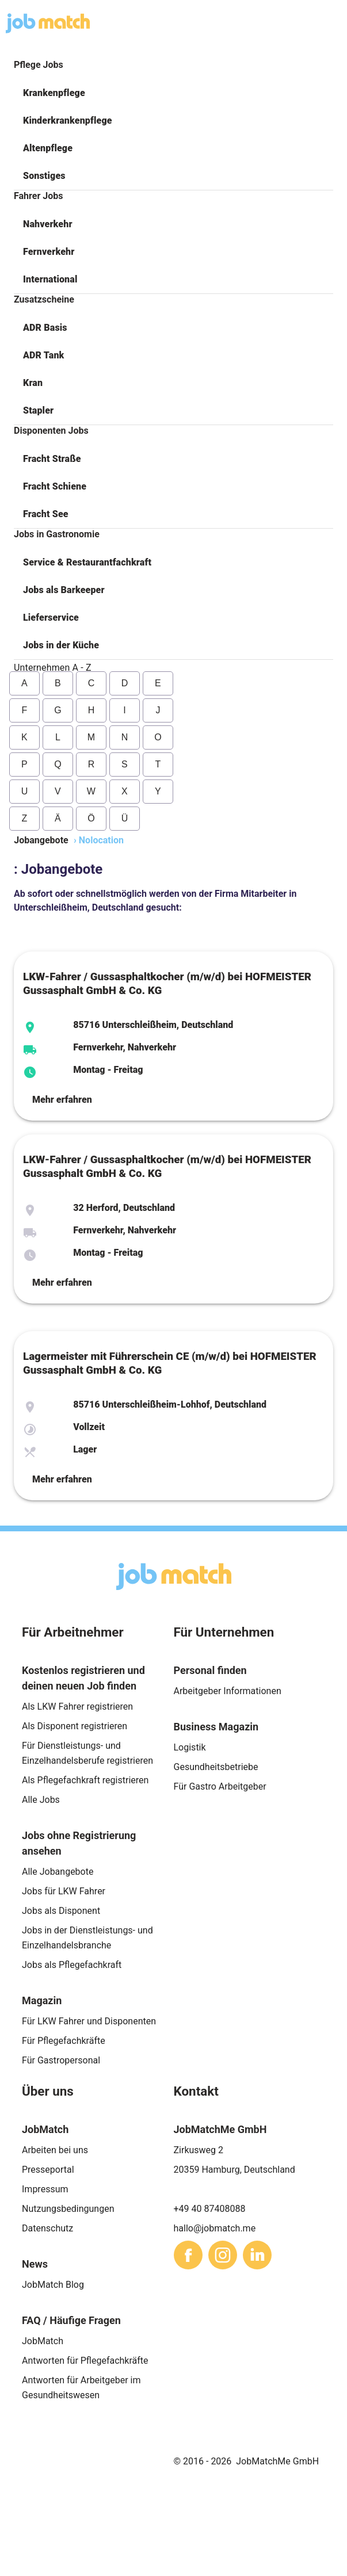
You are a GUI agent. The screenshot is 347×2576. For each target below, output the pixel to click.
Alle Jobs (41, 1799)
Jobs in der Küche (61, 645)
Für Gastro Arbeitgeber (220, 1786)
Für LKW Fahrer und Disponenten (89, 2021)
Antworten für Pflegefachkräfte (85, 2360)
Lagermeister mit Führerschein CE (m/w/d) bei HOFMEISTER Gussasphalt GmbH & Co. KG (170, 1363)
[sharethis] (188, 2255)
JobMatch (42, 2341)
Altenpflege (48, 148)
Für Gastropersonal (61, 2060)
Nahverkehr (48, 224)
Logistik (190, 1747)
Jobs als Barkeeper (64, 589)
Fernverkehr (48, 251)
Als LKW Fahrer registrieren (77, 1706)
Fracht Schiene (54, 486)
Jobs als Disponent (61, 1910)
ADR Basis (45, 327)
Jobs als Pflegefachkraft (71, 1964)
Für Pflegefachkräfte (63, 2040)
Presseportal (48, 2169)
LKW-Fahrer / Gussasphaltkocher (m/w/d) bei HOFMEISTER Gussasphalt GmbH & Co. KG (167, 983)
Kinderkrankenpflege (67, 120)
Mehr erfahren (62, 1099)
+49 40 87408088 (210, 2208)
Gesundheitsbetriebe (216, 1766)
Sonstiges (44, 175)
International (50, 279)
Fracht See (45, 514)
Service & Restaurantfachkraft (87, 562)
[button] (173, 93)
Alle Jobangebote (57, 1871)
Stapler (38, 410)
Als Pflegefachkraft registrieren (85, 1780)
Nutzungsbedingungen (68, 2208)
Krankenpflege (54, 92)
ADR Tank (43, 355)
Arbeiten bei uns (55, 2150)
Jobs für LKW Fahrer (63, 1891)
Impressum (45, 2189)
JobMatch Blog (53, 2284)
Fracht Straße (52, 458)
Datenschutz (47, 2228)
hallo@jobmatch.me (215, 2228)
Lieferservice (51, 617)
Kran (33, 382)
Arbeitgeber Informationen (227, 1691)
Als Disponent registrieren (74, 1726)
